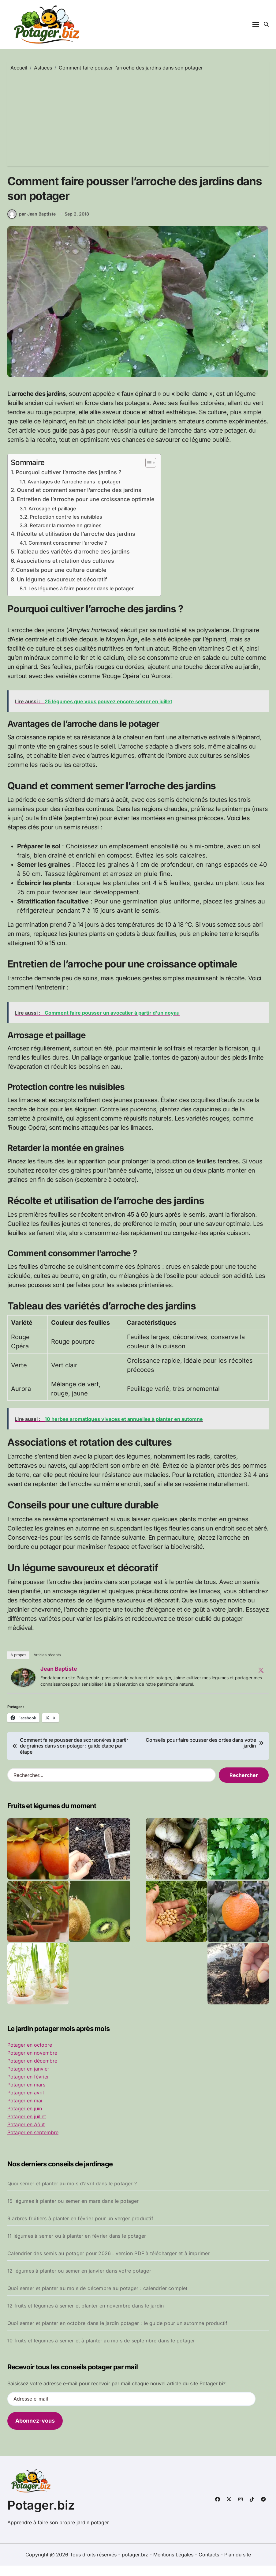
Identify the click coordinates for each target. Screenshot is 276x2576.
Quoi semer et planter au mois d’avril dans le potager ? (72, 2194)
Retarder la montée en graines (66, 536)
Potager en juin (24, 2119)
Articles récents (47, 1665)
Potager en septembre (32, 2143)
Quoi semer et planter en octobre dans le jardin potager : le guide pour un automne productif (117, 2333)
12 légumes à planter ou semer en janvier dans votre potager (79, 2281)
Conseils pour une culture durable (61, 580)
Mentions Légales (174, 2565)
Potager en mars (26, 2095)
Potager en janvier (28, 2079)
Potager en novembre (32, 2063)
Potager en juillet (26, 2127)
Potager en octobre (29, 2055)
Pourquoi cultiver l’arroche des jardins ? (68, 482)
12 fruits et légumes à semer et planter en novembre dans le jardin (85, 2316)
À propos (18, 1665)
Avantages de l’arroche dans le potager (74, 492)
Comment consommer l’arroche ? (67, 553)
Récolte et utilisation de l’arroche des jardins (76, 544)
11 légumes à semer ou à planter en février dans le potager (76, 2246)
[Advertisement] (139, 117)
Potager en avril (25, 2103)
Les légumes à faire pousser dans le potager (81, 599)
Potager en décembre (32, 2071)
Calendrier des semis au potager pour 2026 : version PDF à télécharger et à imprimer (108, 2264)
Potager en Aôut (26, 2135)
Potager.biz (41, 2515)
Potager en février (28, 2087)
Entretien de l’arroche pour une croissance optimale (86, 510)
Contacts (209, 2565)
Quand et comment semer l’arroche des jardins (79, 500)
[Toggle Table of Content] (148, 473)
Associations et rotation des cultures (65, 571)
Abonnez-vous (35, 2431)
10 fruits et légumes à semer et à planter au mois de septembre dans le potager (101, 2351)
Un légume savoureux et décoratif (62, 590)
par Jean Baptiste (31, 224)
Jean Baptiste (58, 1679)
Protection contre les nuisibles (66, 527)
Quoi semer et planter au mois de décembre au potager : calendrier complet (97, 2299)
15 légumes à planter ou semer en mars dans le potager (73, 2211)
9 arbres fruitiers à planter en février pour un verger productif (80, 2229)
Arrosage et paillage (52, 519)
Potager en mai (24, 2111)
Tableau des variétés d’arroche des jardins (73, 562)
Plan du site (237, 2565)
